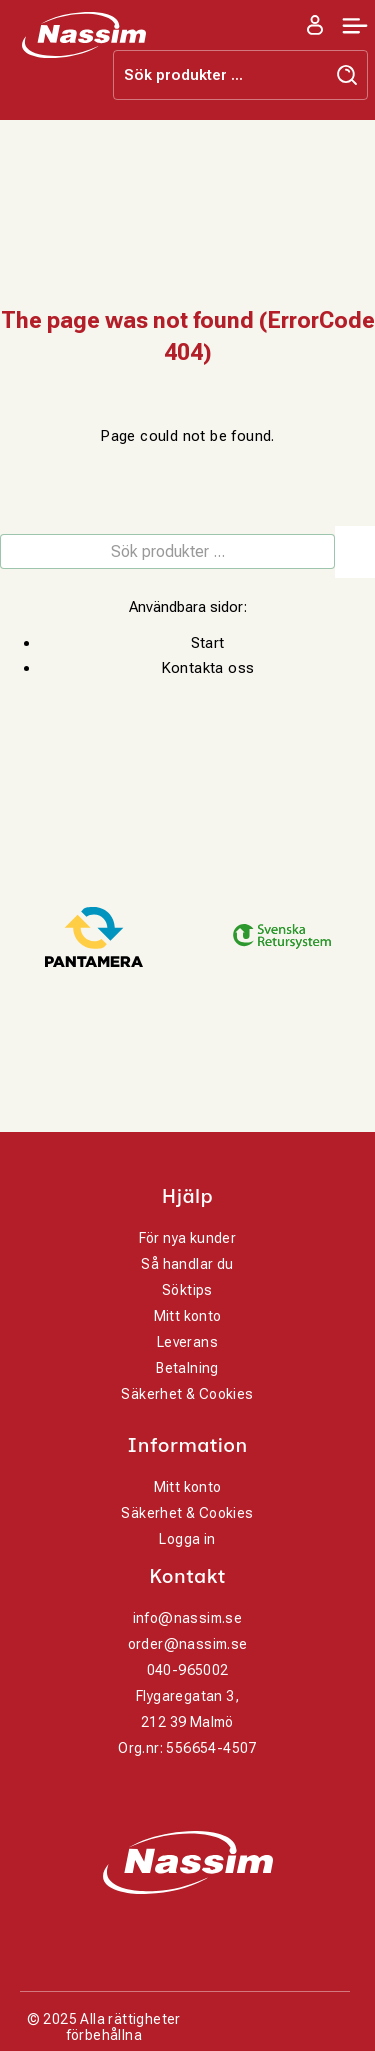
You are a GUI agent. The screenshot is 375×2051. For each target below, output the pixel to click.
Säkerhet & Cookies (187, 1394)
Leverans (187, 1342)
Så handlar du (187, 1264)
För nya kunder (188, 1238)
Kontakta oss (208, 668)
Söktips (187, 1290)
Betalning (187, 1368)
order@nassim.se (188, 1644)
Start (208, 643)
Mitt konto (188, 1316)
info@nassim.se (188, 1618)
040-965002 (188, 1670)
